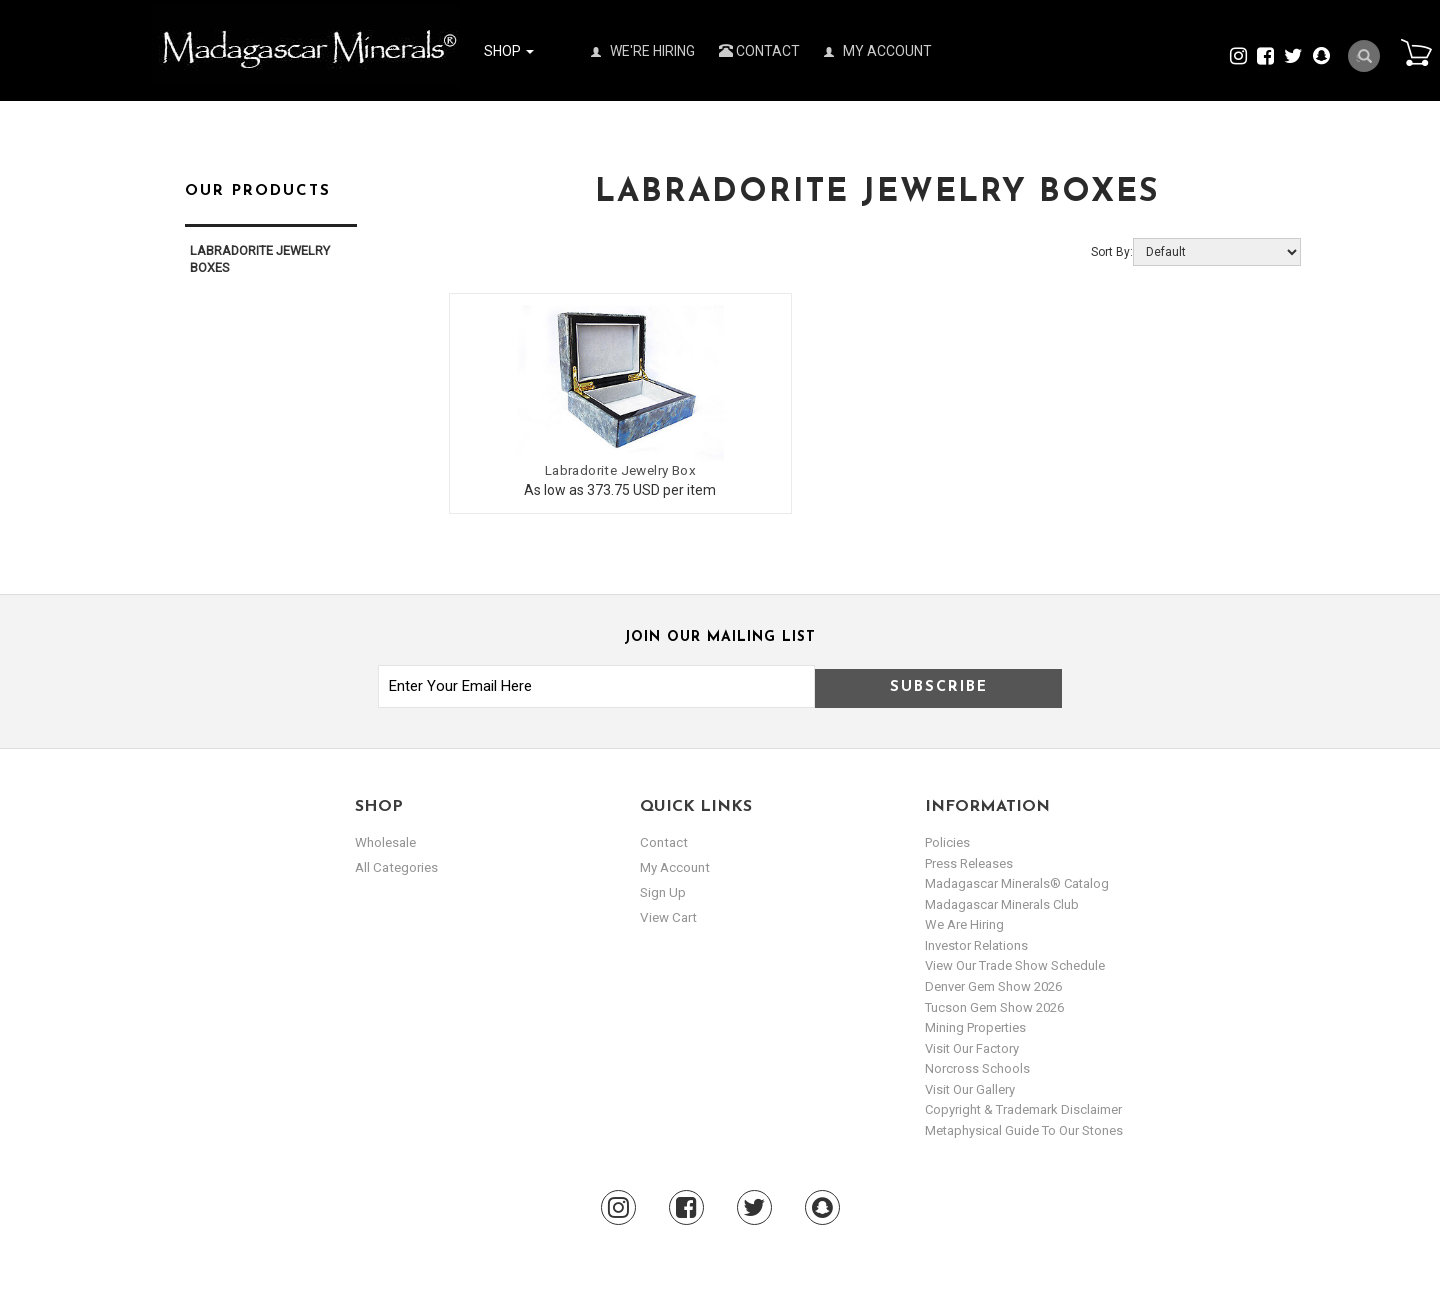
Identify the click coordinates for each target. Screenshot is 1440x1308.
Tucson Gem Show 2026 (994, 1004)
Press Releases (969, 860)
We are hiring (964, 922)
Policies (947, 840)
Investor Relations (976, 942)
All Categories (395, 865)
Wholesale (385, 840)
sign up (663, 891)
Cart (1411, 54)
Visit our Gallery (970, 1086)
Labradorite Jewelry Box (591, 468)
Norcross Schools (977, 1066)
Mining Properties (975, 1025)
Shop (509, 51)
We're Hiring (643, 51)
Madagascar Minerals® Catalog (1017, 881)
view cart (667, 916)
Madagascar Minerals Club (1002, 901)
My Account (878, 51)
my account (674, 865)
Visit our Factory (972, 1045)
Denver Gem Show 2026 (993, 984)
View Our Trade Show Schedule (1015, 963)
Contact (759, 51)
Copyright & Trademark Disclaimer (1023, 1107)
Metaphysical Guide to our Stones (1024, 1127)
